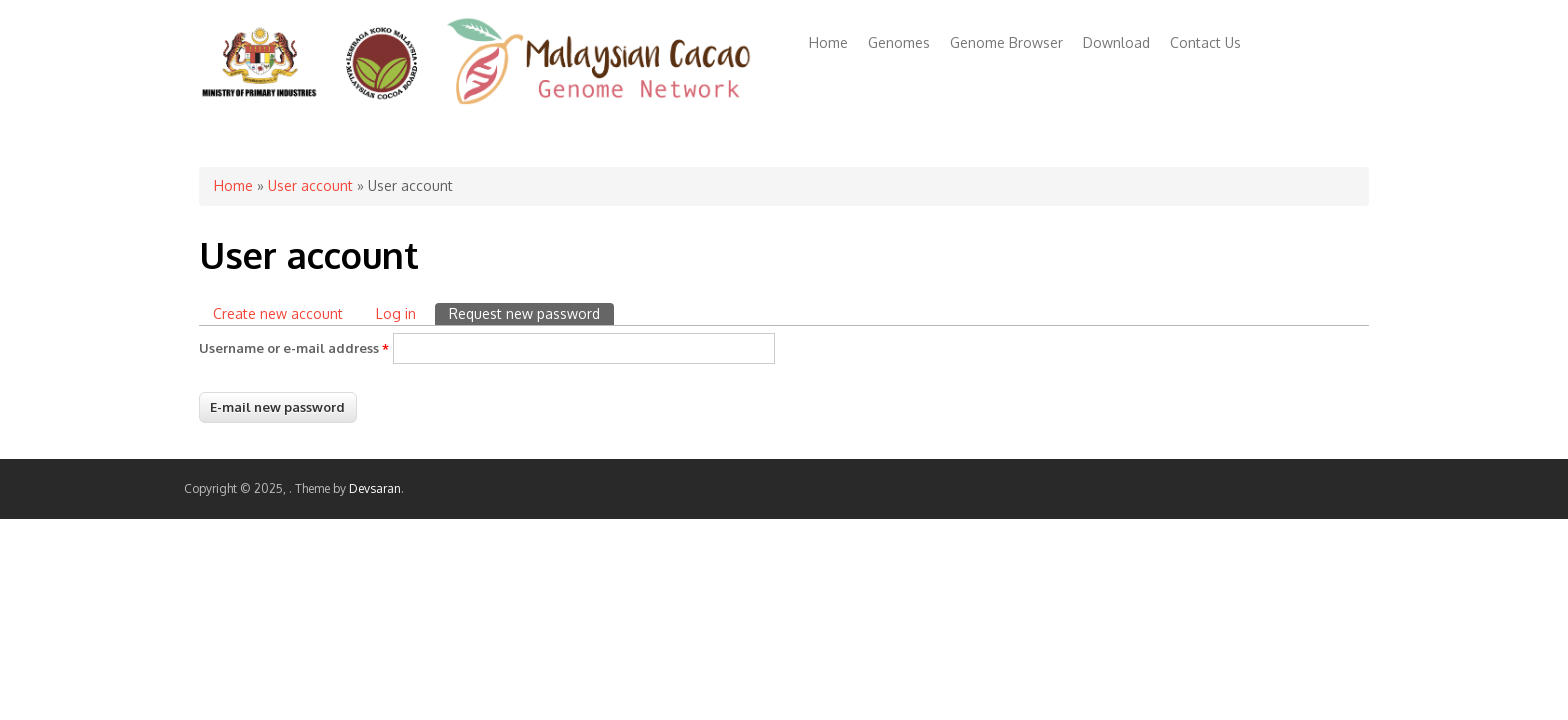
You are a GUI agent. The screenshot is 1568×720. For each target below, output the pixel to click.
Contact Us (1205, 42)
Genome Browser (1006, 42)
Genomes (899, 42)
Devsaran (375, 488)
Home (828, 42)
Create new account (278, 313)
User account (310, 185)
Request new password (531, 312)
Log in (396, 313)
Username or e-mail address (294, 348)
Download (1116, 42)
